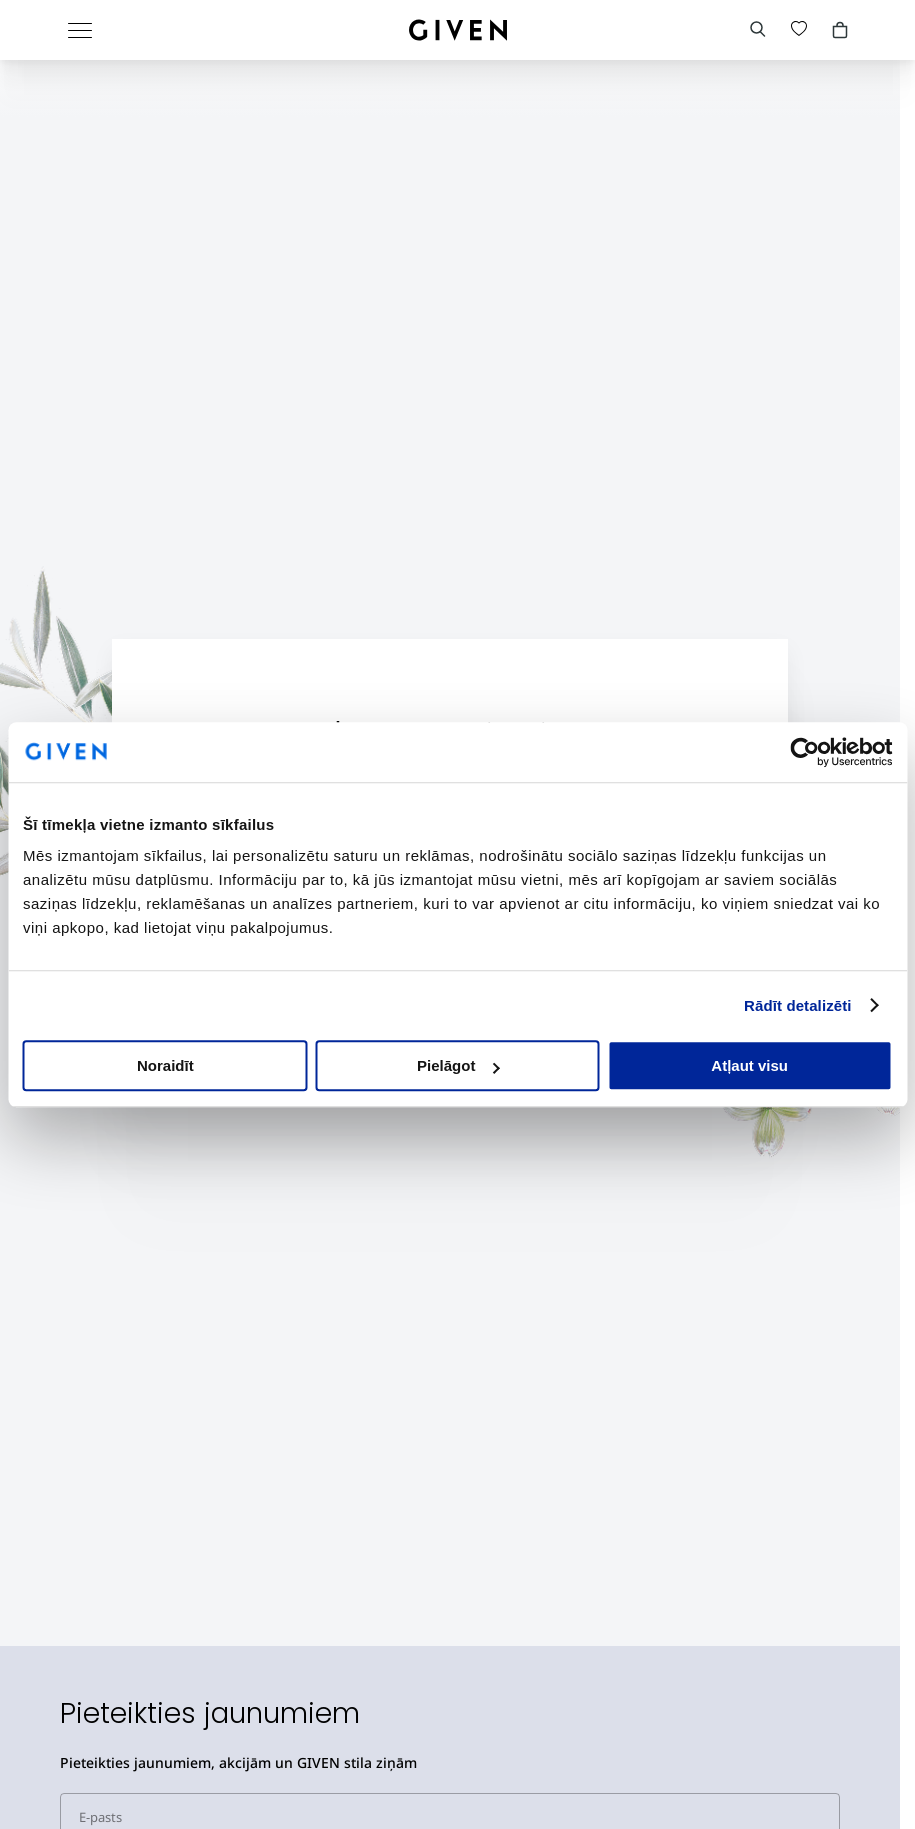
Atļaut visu (749, 1065)
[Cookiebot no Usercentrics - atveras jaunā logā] (804, 752)
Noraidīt (165, 1065)
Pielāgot (458, 1065)
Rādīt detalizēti (797, 1005)
